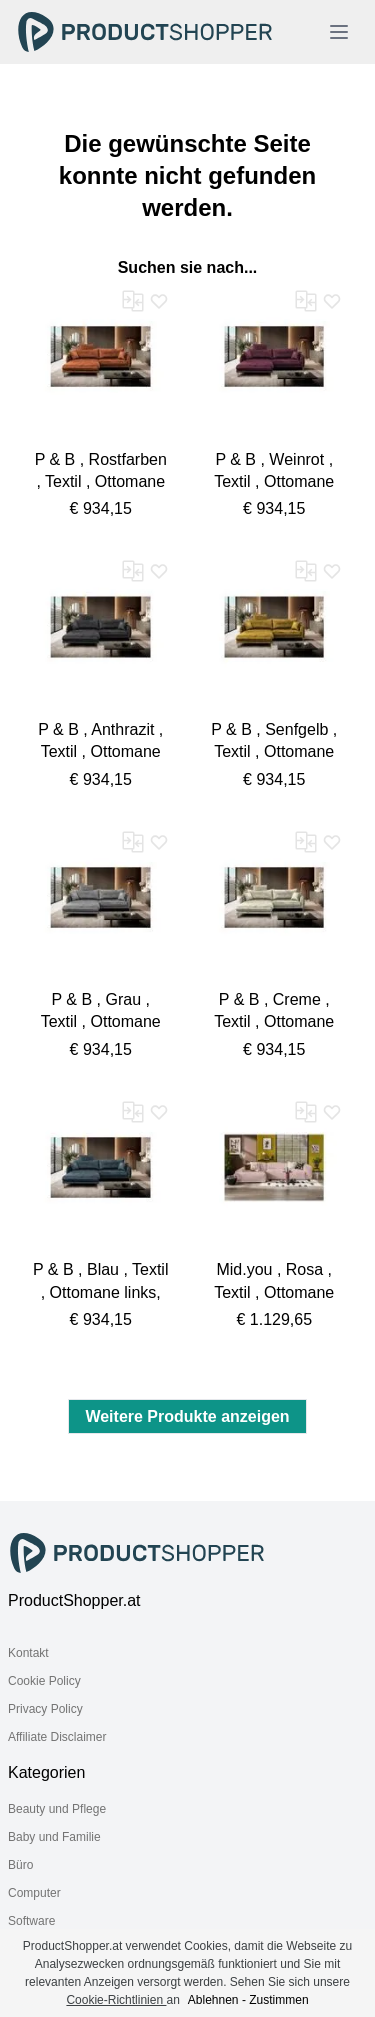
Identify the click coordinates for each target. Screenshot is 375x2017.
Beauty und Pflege (57, 1809)
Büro (20, 1865)
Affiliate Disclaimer (57, 1737)
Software (31, 1921)
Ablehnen (213, 2000)
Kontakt (28, 1653)
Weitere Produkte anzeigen (187, 1416)
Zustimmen (278, 2000)
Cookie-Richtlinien (116, 2000)
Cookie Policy (44, 1681)
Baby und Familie (54, 1837)
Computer (34, 1893)
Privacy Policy (45, 1709)
